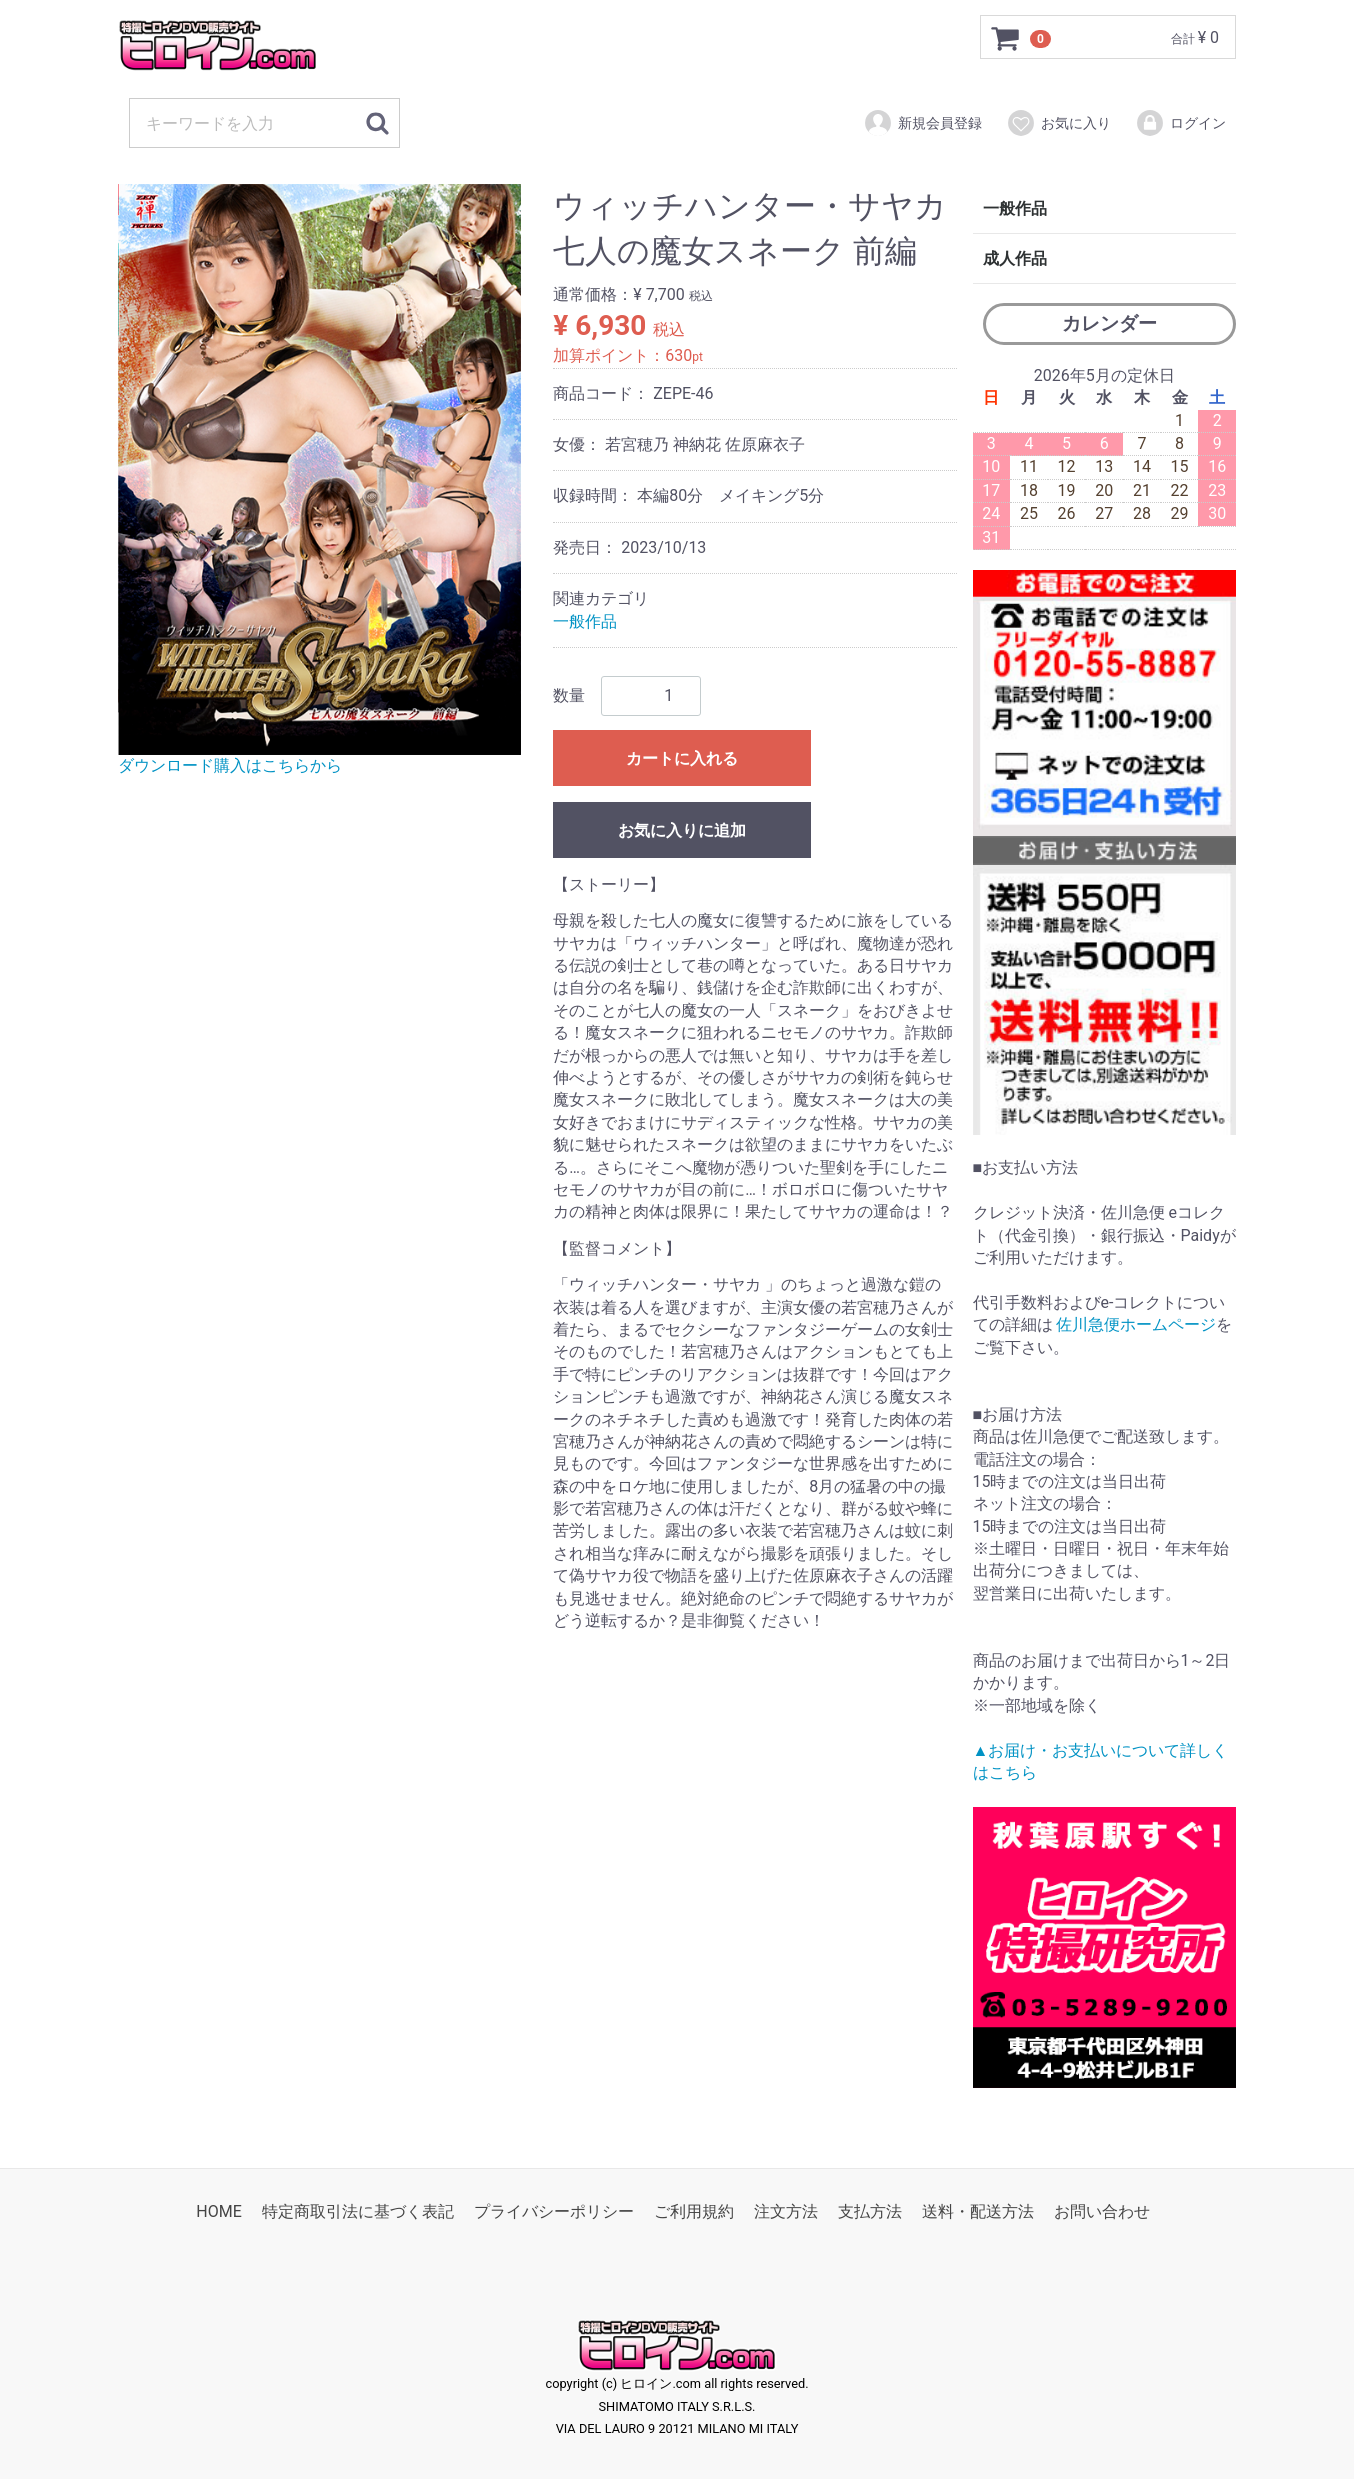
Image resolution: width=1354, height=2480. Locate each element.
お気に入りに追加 (682, 830)
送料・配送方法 (978, 2212)
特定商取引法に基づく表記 (358, 2212)
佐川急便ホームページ (1136, 1324)
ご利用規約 (694, 2212)
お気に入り (1058, 123)
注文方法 (786, 2212)
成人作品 (1015, 258)
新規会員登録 (922, 123)
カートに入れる (682, 758)
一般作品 (585, 621)
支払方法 (870, 2212)
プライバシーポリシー (554, 2212)
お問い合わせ (1102, 2212)
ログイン (1180, 123)
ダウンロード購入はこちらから (230, 765)
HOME (218, 2212)
